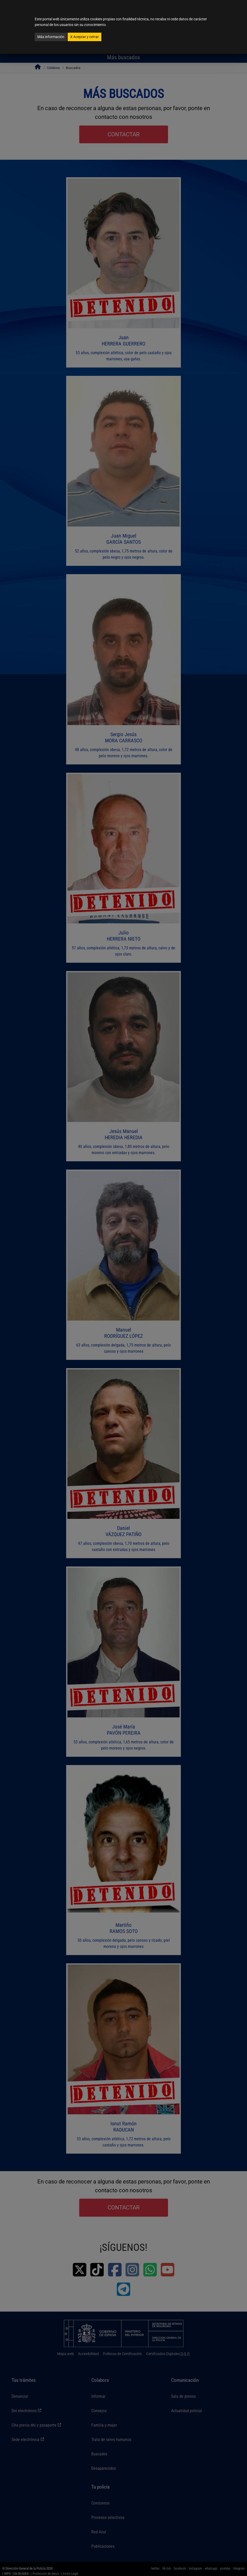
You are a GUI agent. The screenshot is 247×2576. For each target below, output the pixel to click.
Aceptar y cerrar (84, 37)
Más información (50, 37)
